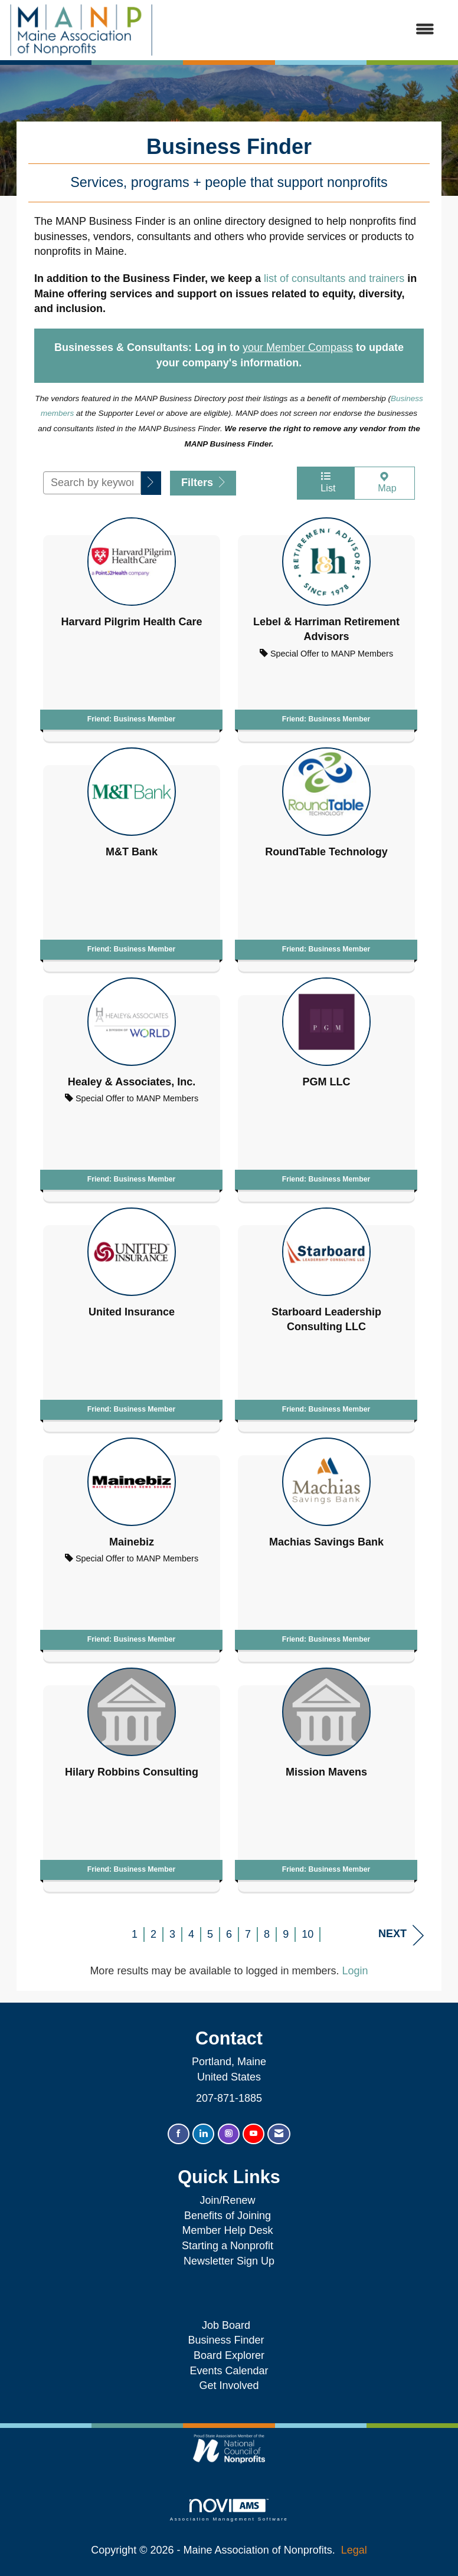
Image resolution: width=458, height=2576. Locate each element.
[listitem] (131, 626)
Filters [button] (203, 482)
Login (355, 1971)
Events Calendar (228, 2371)
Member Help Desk (227, 2230)
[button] (151, 483)
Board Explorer (229, 2355)
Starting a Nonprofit (227, 2246)
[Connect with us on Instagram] (229, 2134)
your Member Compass (298, 347)
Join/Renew (227, 2200)
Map (384, 482)
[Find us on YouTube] (253, 2134)
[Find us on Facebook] (178, 2134)
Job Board (229, 2325)
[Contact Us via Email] (278, 2134)
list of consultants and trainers (334, 278)
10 (307, 1934)
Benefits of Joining (227, 2215)
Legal (354, 2550)
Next (401, 1935)
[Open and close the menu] (299, 30)
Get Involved (229, 2385)
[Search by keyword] (92, 482)
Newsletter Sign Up (229, 2261)
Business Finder (229, 2340)
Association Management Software (229, 2510)
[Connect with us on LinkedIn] (203, 2134)
